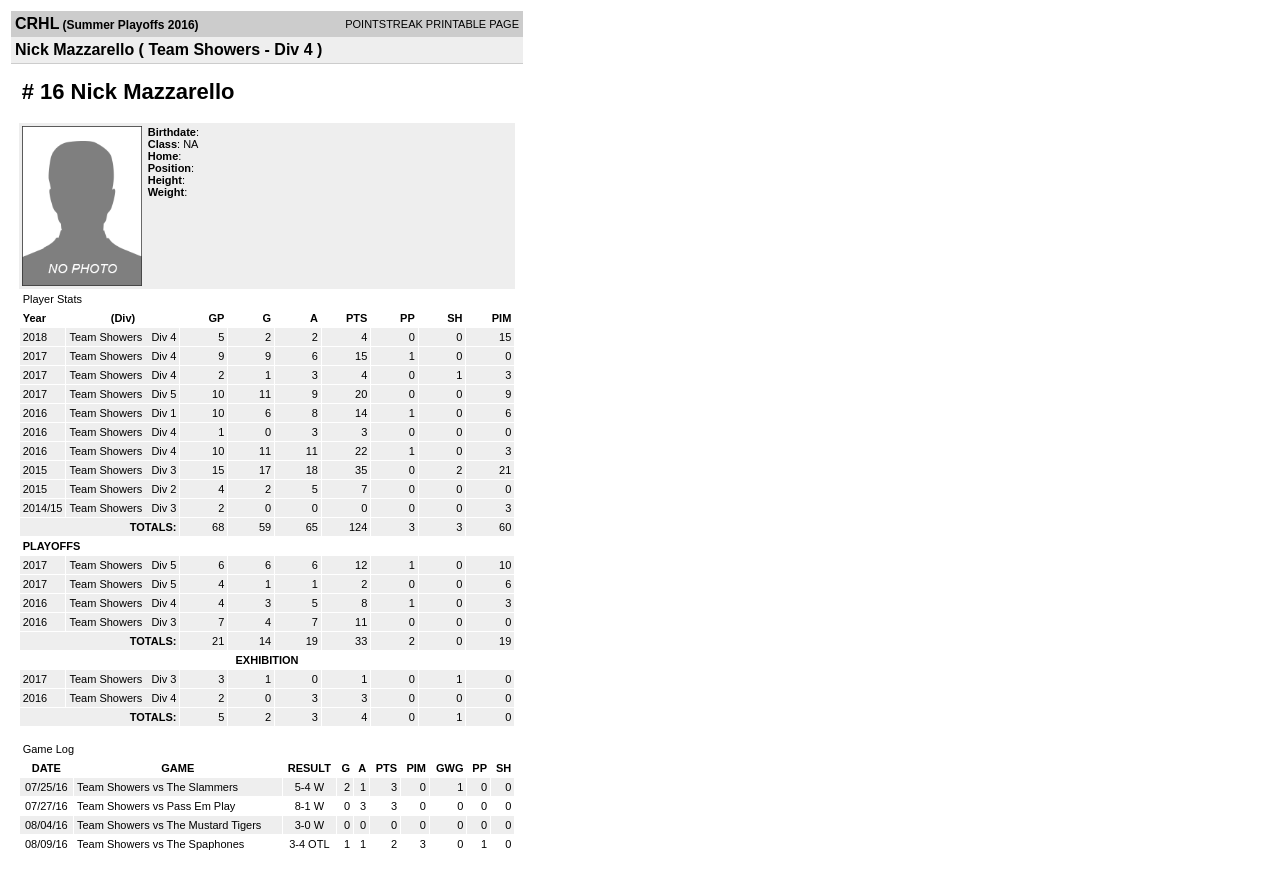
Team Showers (107, 337)
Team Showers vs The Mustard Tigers (169, 825)
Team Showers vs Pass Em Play (156, 806)
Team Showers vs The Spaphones (160, 844)
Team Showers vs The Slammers (157, 787)
